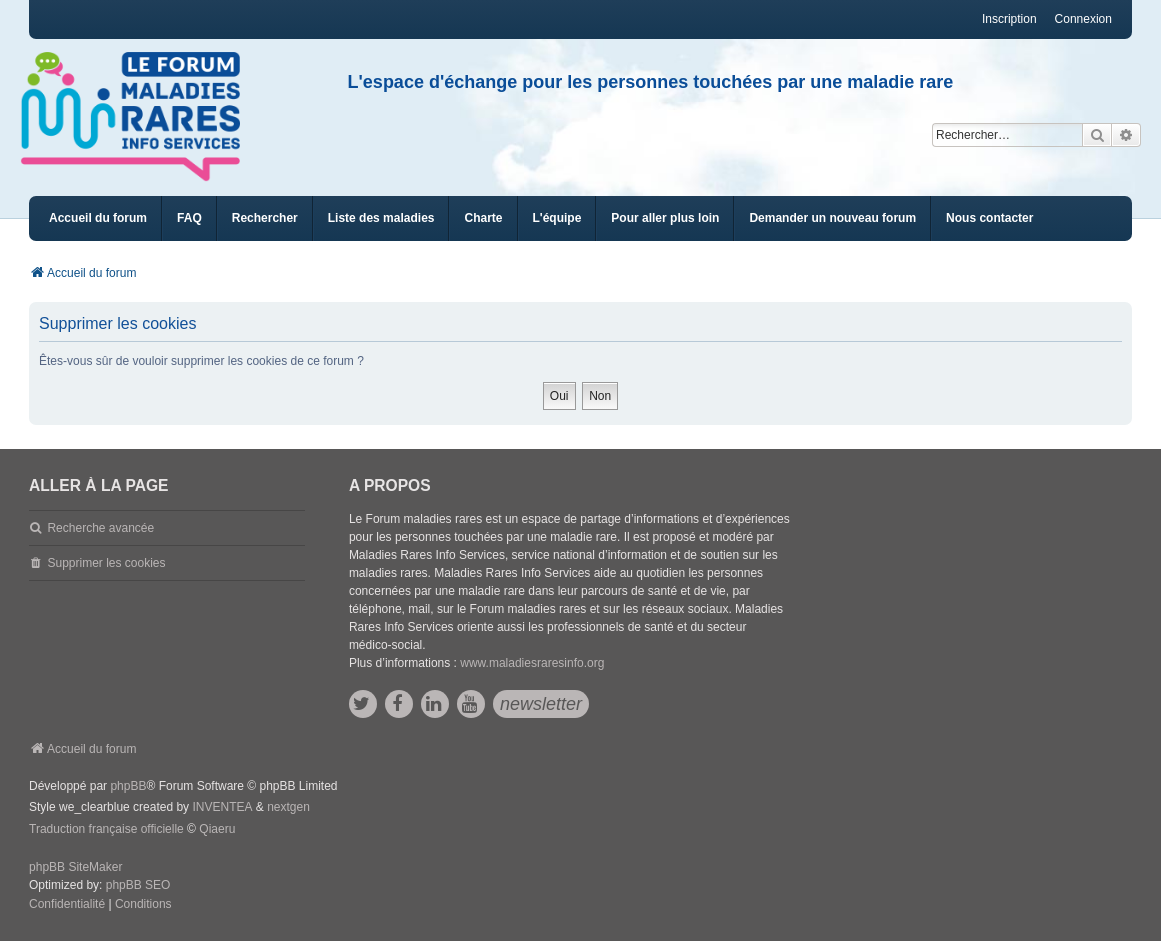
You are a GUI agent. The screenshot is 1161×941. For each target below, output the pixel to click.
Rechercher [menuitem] (265, 218)
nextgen (288, 807)
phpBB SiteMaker (75, 867)
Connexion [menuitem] (1083, 19)
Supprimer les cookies (106, 563)
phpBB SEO (138, 885)
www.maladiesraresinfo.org (532, 663)
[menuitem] (381, 218)
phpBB (128, 786)
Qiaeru (217, 829)
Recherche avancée (100, 528)
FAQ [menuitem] (189, 218)
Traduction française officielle (106, 829)
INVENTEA (222, 807)
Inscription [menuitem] (1009, 19)
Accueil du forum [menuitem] (98, 218)
